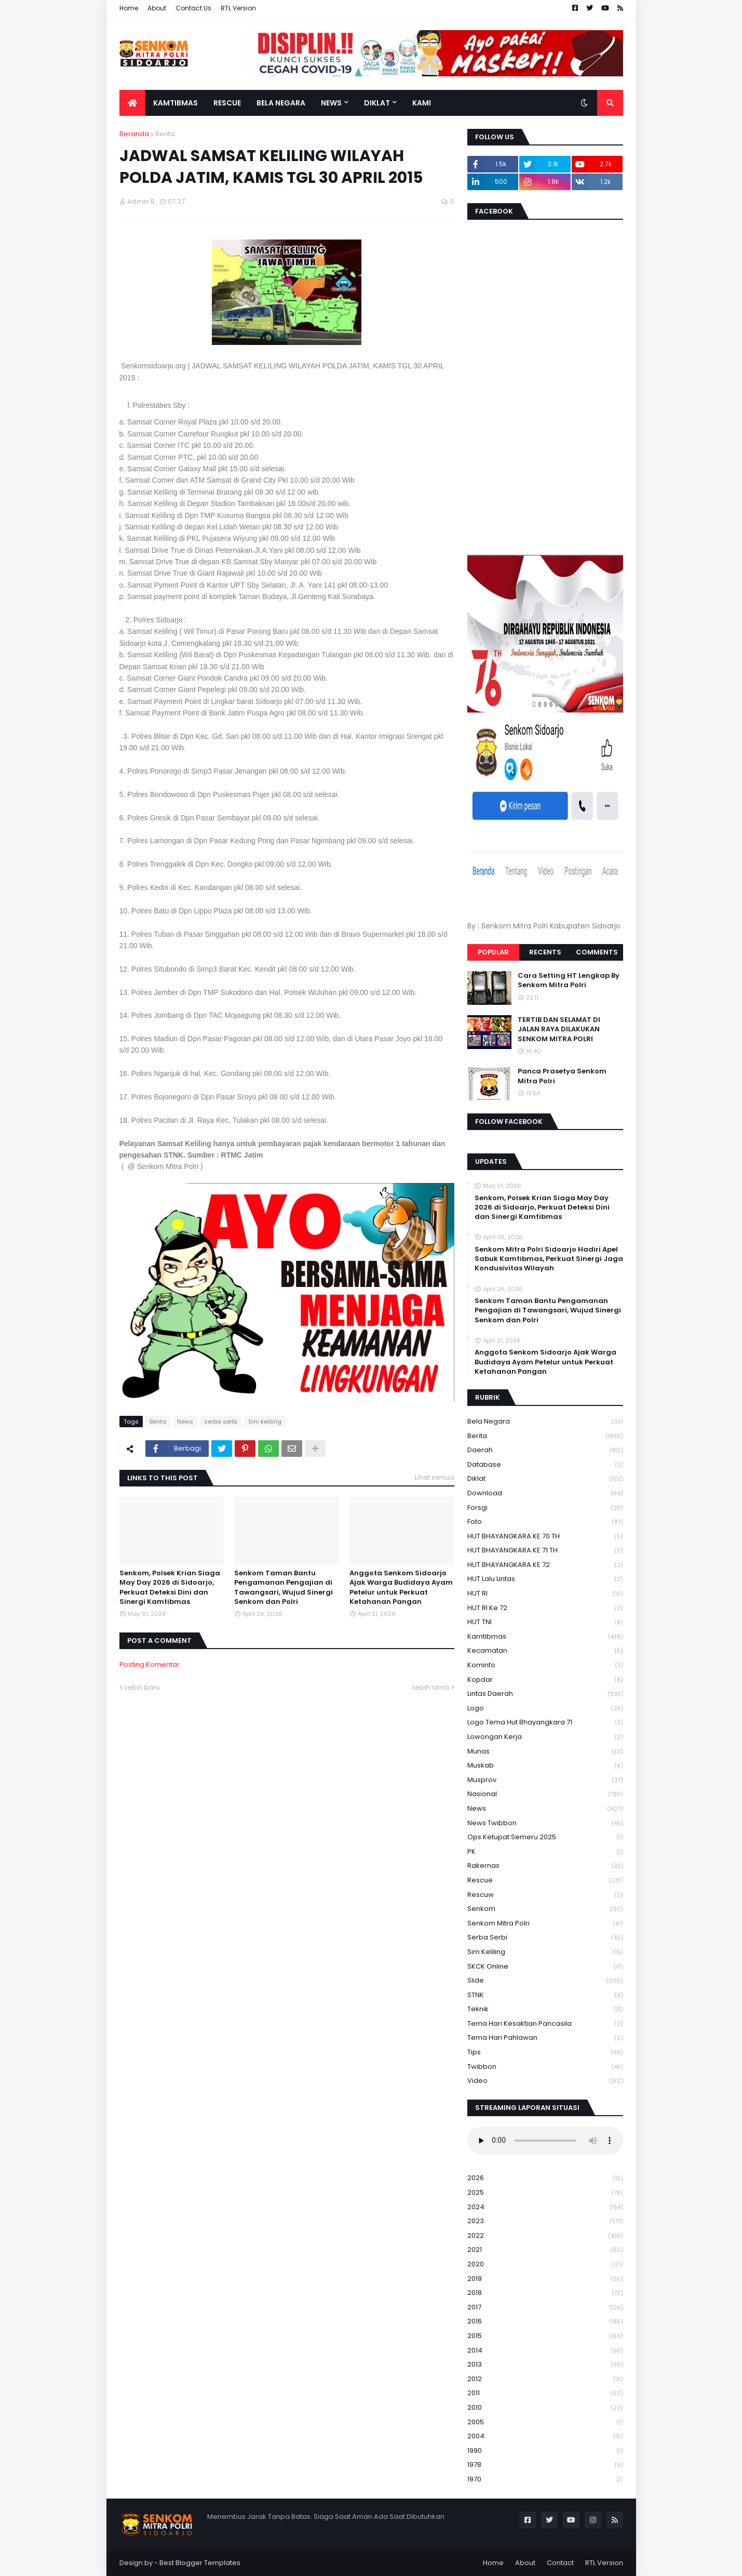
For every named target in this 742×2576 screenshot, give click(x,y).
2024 (545, 2207)
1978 (545, 2465)
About (156, 8)
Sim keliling (264, 1421)
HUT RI (545, 1593)
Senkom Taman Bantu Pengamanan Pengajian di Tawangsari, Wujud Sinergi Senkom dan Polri (283, 1587)
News (185, 1421)
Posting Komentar (149, 1664)
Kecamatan (545, 1650)
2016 (545, 2321)
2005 (545, 2422)
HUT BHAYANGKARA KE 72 (545, 1565)
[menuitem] (132, 103)
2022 (545, 2235)
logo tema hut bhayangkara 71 (545, 1722)
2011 (545, 2393)
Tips (545, 2052)
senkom (545, 1909)
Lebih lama (430, 1687)
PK (545, 1852)
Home (128, 8)
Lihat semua (434, 1477)
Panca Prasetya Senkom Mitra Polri (562, 1076)
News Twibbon (545, 1823)
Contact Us (193, 8)
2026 (545, 2178)
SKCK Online (545, 1966)
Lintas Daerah (545, 1694)
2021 (545, 2250)
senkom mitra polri (545, 1923)
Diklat (545, 1478)
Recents (545, 952)
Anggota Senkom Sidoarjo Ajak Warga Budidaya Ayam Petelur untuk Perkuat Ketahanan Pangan (401, 1587)
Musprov (545, 1780)
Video (545, 2081)
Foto (545, 1522)
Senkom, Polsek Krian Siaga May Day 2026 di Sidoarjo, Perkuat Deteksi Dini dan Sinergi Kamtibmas (169, 1587)
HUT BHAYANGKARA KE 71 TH (545, 1550)
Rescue (545, 1880)
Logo (545, 1708)
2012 (545, 2379)
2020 (545, 2264)
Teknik (545, 2009)
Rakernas (545, 1866)
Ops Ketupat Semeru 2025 (545, 1837)
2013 (545, 2364)
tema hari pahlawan (545, 2038)
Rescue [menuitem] (227, 103)
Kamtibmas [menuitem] (175, 103)
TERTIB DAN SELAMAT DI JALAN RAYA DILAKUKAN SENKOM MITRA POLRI (559, 1029)
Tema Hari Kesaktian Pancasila (545, 2024)
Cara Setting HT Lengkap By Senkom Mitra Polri (568, 980)
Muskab (545, 1765)
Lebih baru (142, 1687)
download (545, 1493)
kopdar (545, 1680)
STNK (545, 1995)
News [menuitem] (331, 103)
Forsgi (545, 1508)
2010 (545, 2407)
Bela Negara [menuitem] (281, 103)
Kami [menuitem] (421, 103)
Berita (165, 134)
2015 (545, 2336)
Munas (545, 1751)
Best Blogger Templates (199, 2563)
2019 (545, 2279)
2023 (545, 2221)
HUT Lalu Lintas (545, 1579)
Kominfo (545, 1665)
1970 (545, 2479)
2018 (545, 2293)
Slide (545, 1980)
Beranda (134, 134)
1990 (545, 2451)
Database (545, 1464)
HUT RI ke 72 (545, 1608)
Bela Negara (545, 1421)
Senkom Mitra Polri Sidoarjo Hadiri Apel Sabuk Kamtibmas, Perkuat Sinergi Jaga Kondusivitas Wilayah (549, 1259)
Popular (493, 952)
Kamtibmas (545, 1636)
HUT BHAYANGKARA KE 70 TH (545, 1536)
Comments (597, 952)
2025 (545, 2192)
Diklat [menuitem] (377, 103)
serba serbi (220, 1421)
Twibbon (545, 2067)
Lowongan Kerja (545, 1737)
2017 (545, 2307)
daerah (545, 1450)
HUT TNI (545, 1622)
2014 (545, 2350)
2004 (545, 2436)
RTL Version (238, 8)
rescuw (545, 1895)
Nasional (545, 1794)
